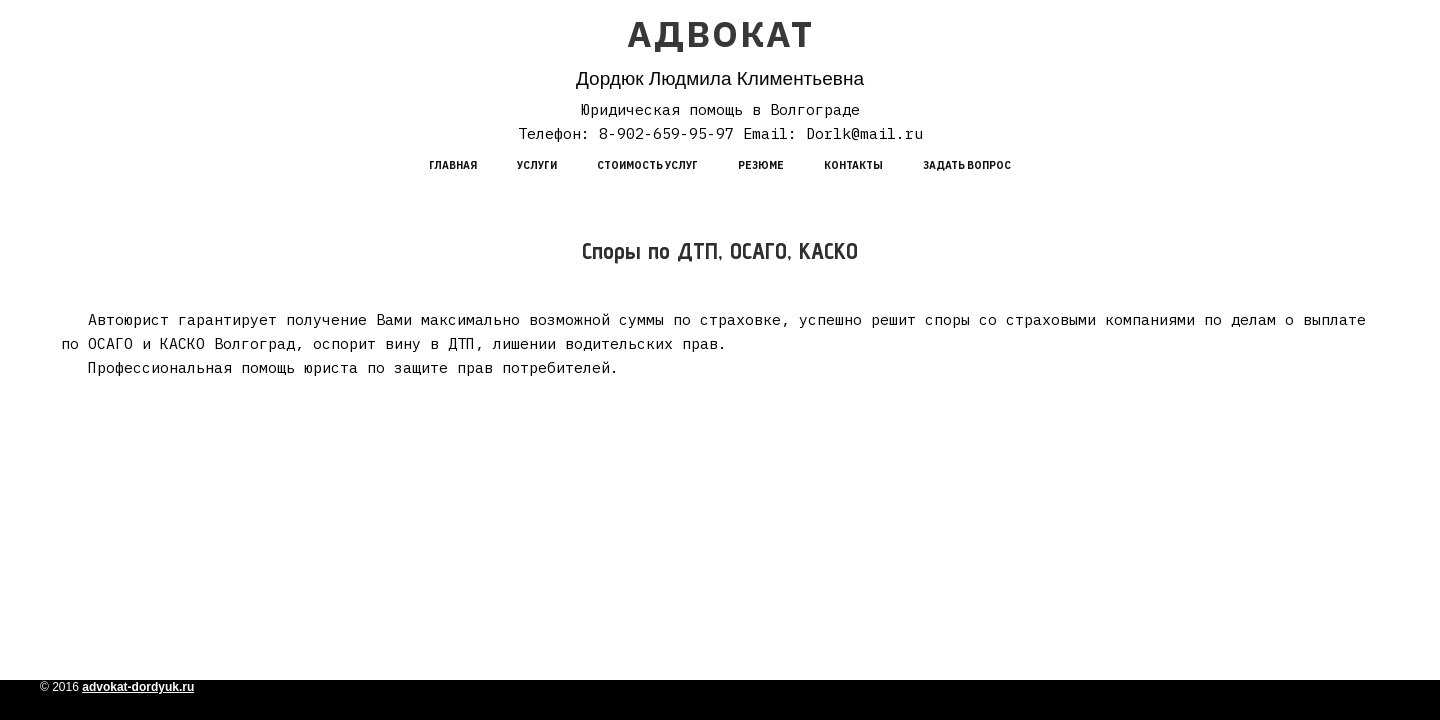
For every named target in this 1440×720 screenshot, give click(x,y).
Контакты (853, 165)
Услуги (537, 165)
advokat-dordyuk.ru (138, 687)
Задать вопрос (967, 165)
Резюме (761, 165)
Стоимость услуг (647, 165)
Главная (453, 165)
